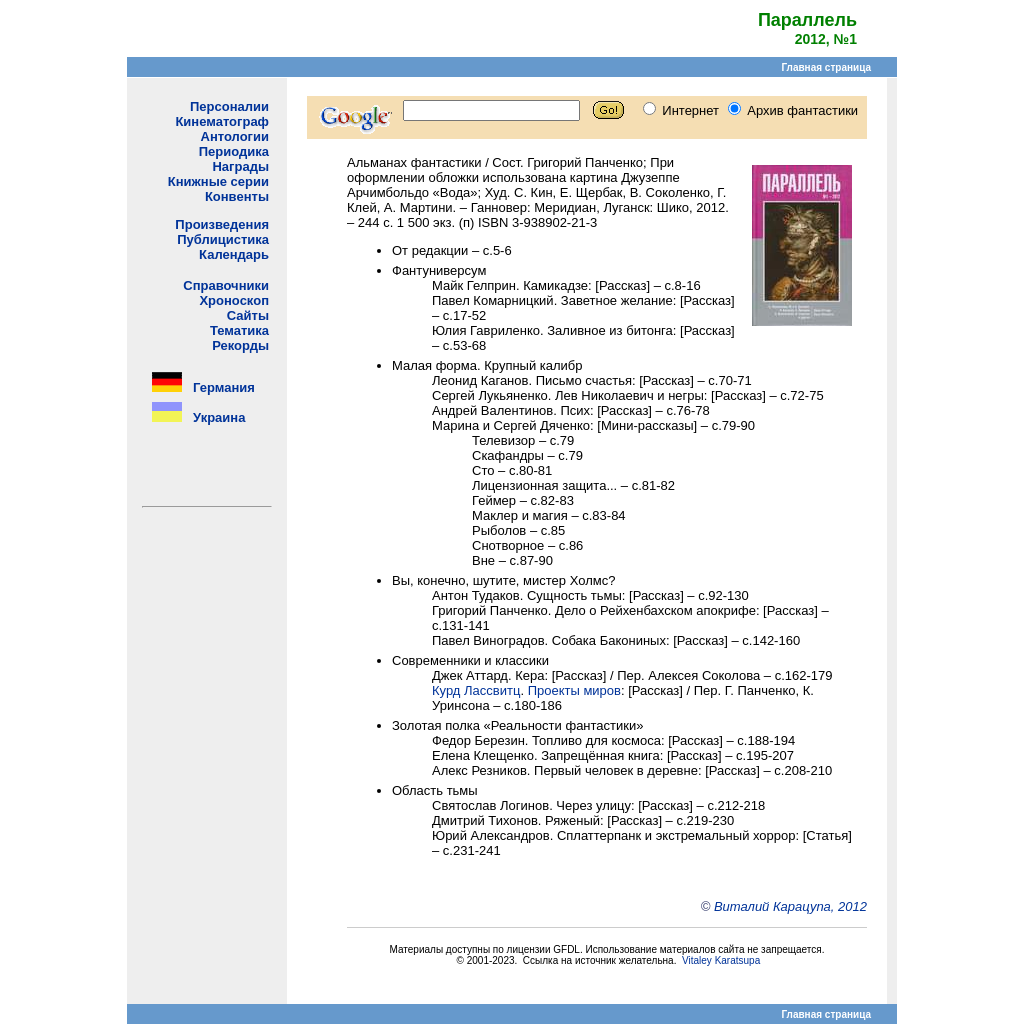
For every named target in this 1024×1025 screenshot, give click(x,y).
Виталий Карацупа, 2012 (790, 906)
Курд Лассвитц (476, 690)
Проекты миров (574, 690)
